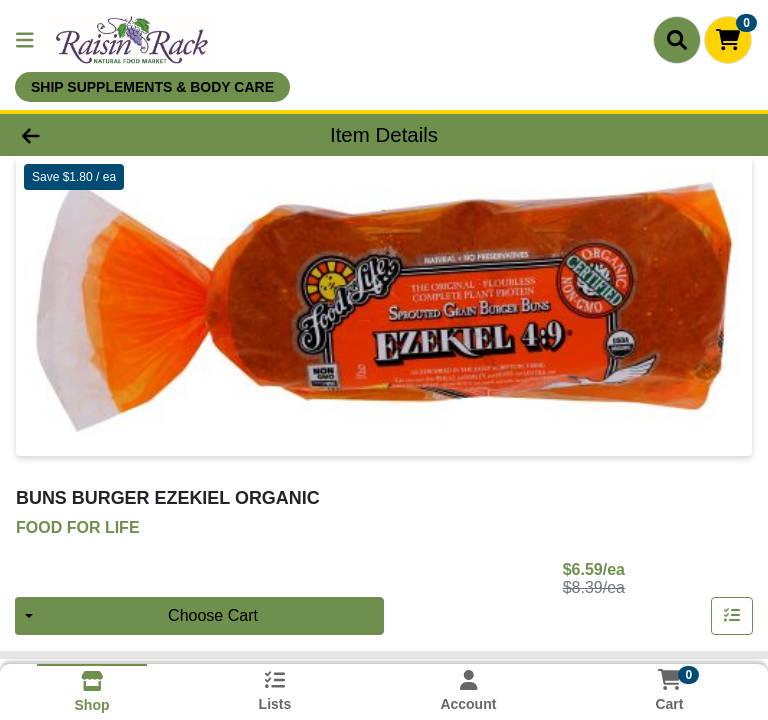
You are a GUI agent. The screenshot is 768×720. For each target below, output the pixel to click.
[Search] (677, 40)
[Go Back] (108, 135)
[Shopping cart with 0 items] (728, 40)
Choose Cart (213, 615)
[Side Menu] (25, 40)
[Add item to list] (732, 616)
